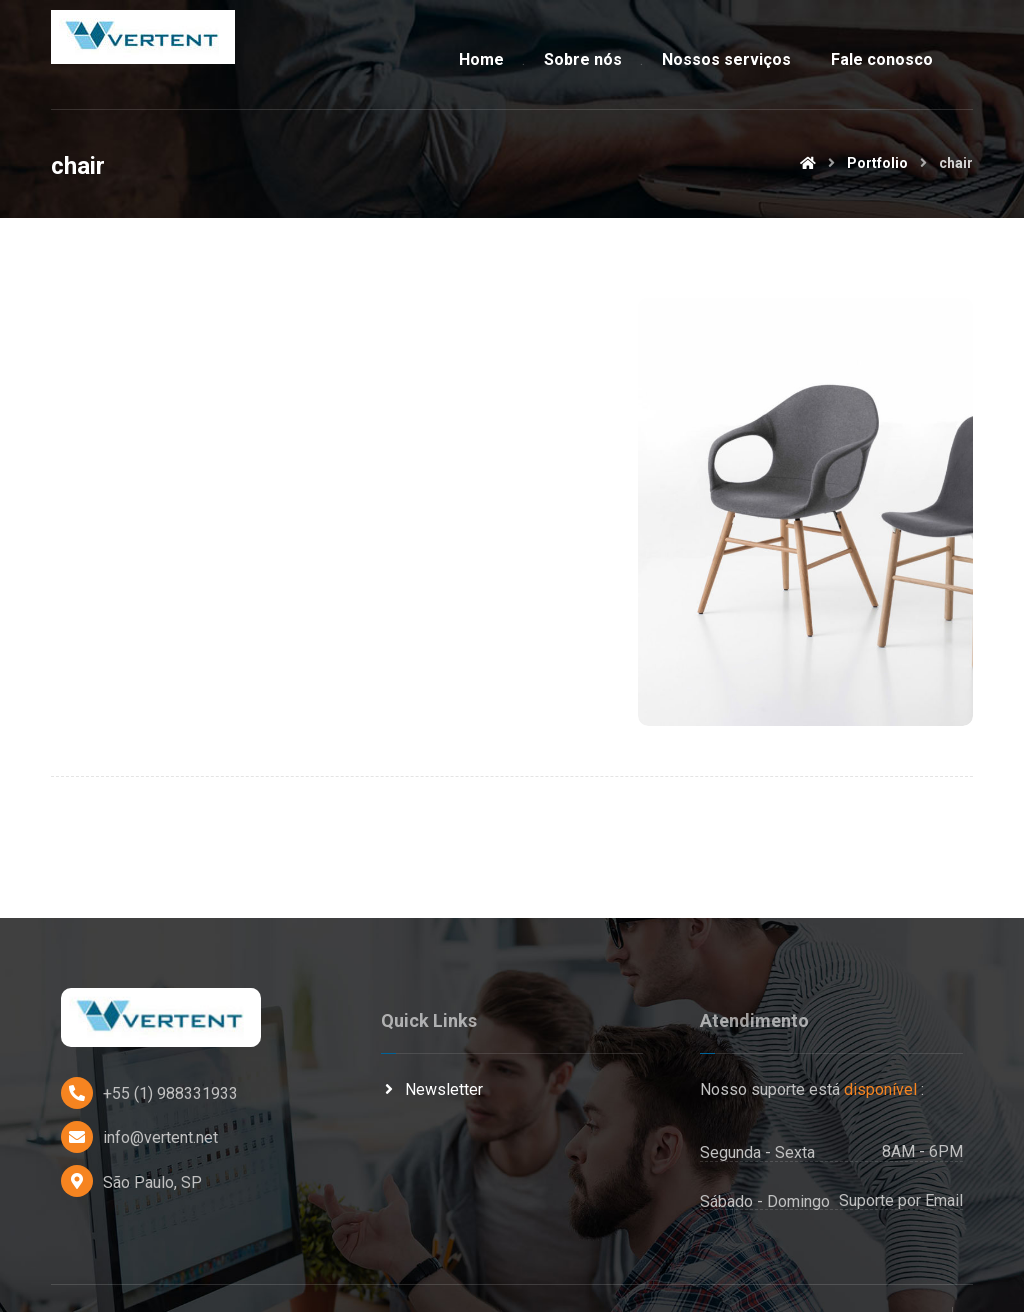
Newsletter (432, 1045)
